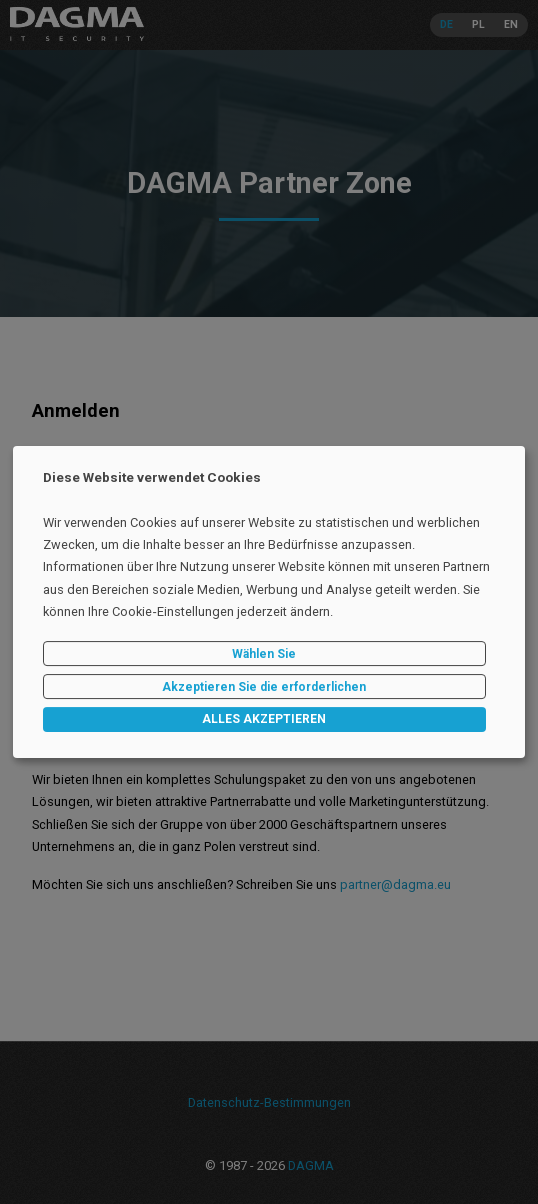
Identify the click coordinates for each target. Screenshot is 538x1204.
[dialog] (268, 602)
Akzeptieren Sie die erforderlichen (264, 687)
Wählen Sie (264, 654)
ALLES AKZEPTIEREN (264, 720)
